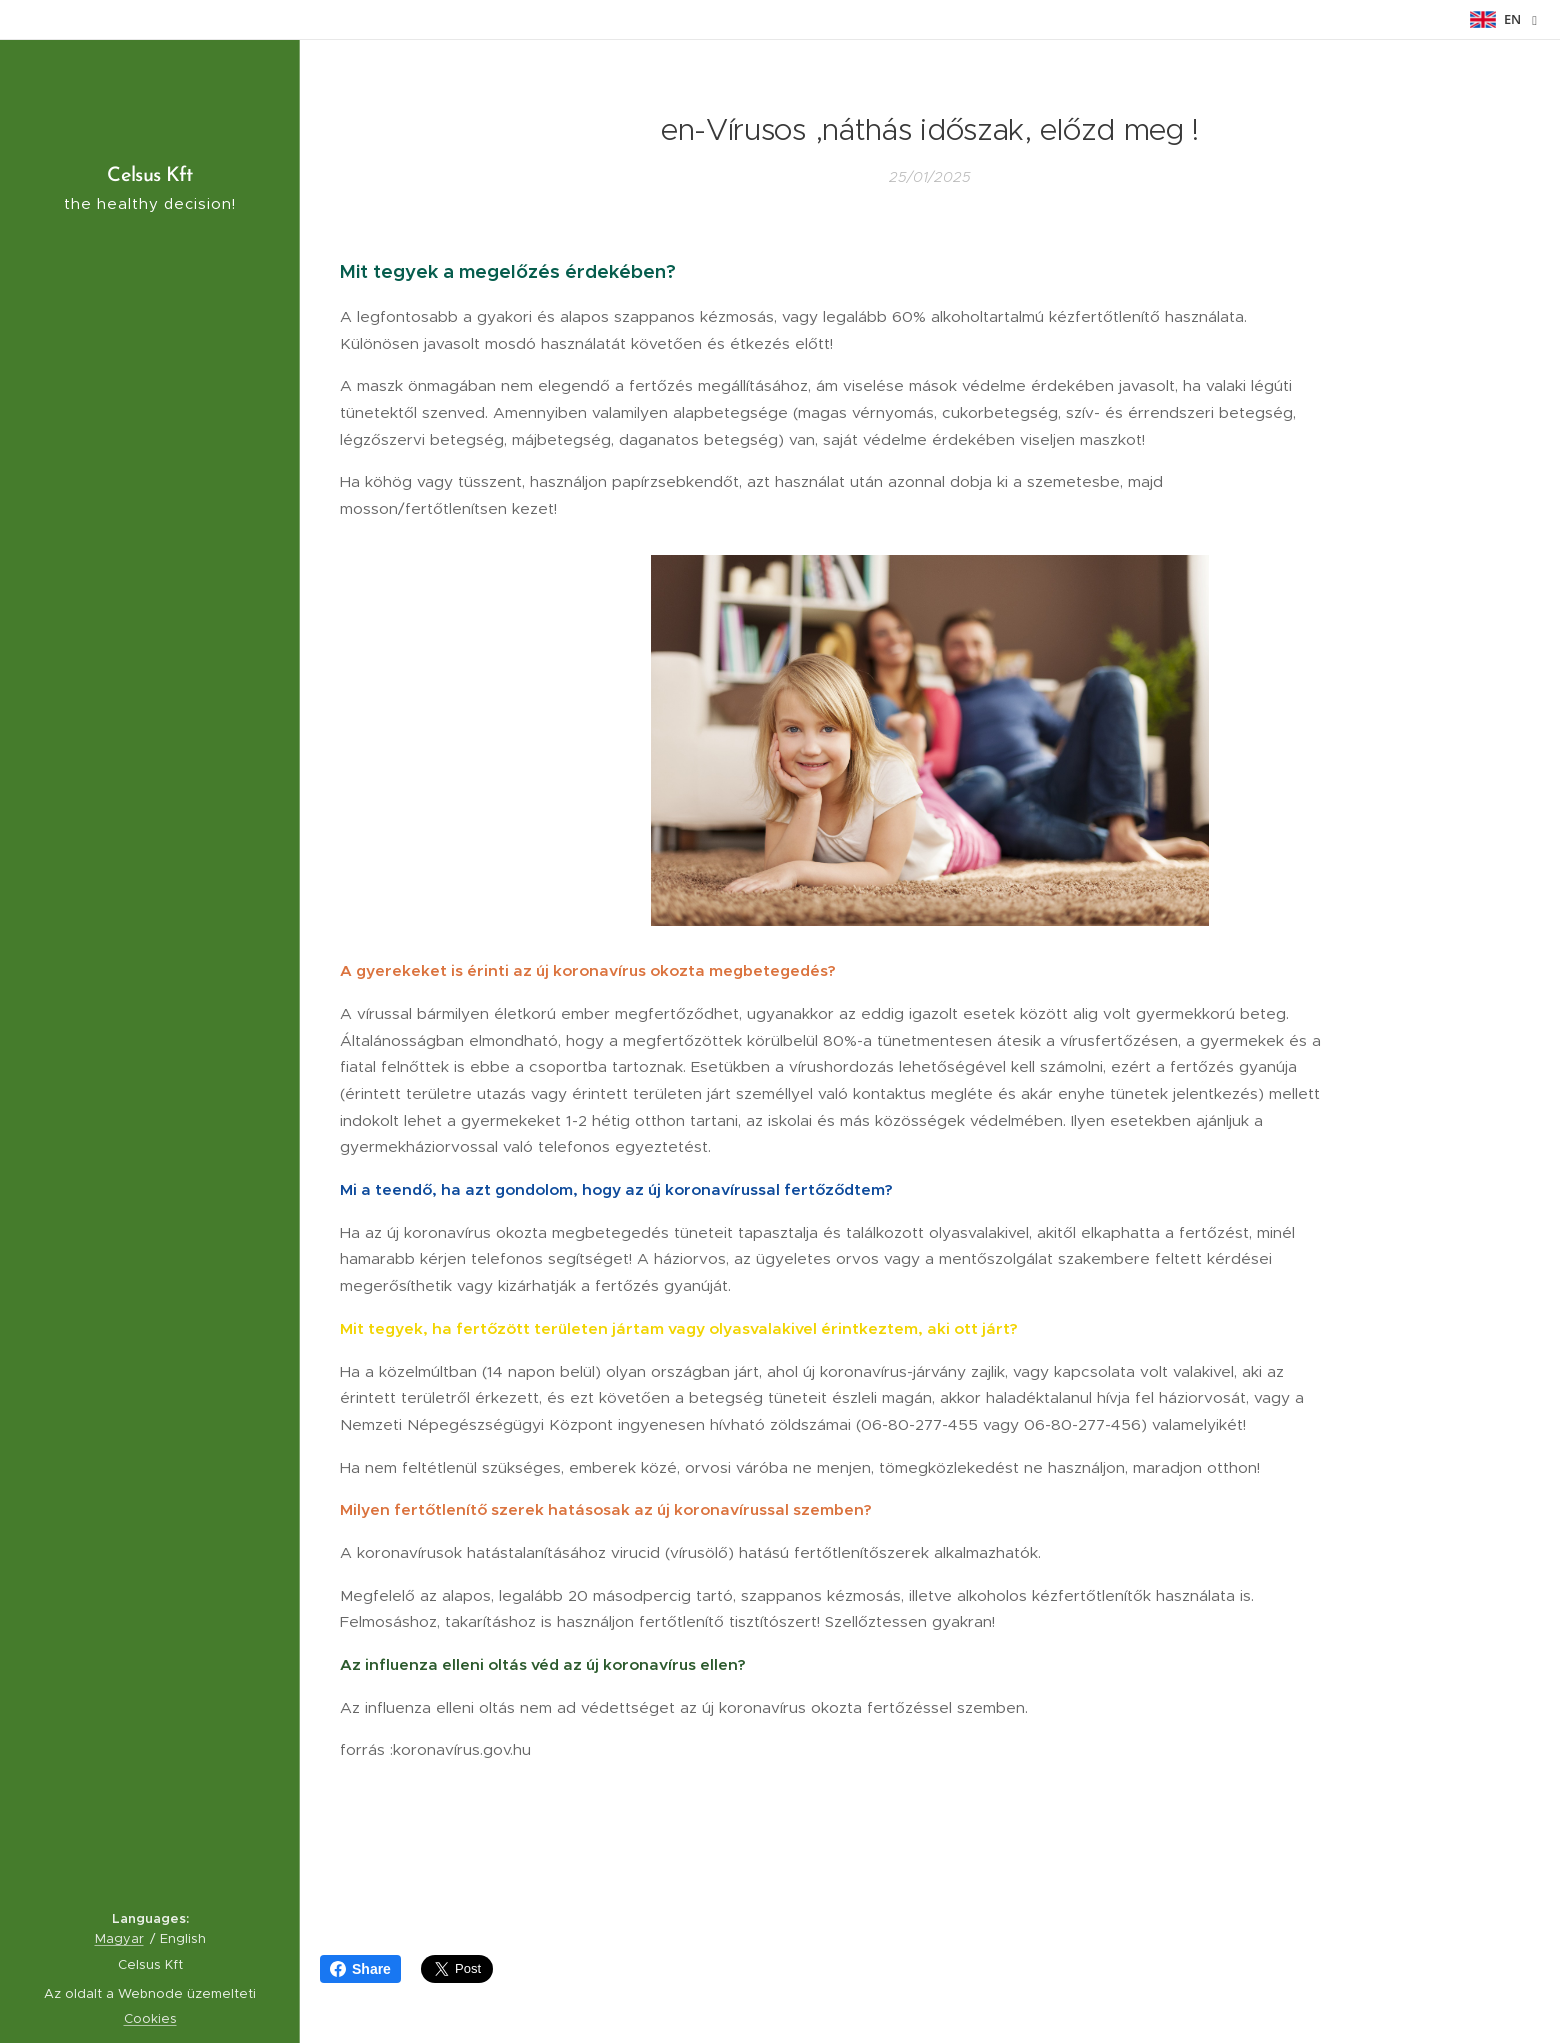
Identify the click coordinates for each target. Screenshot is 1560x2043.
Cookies (150, 2018)
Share (360, 1969)
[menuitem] (150, 921)
